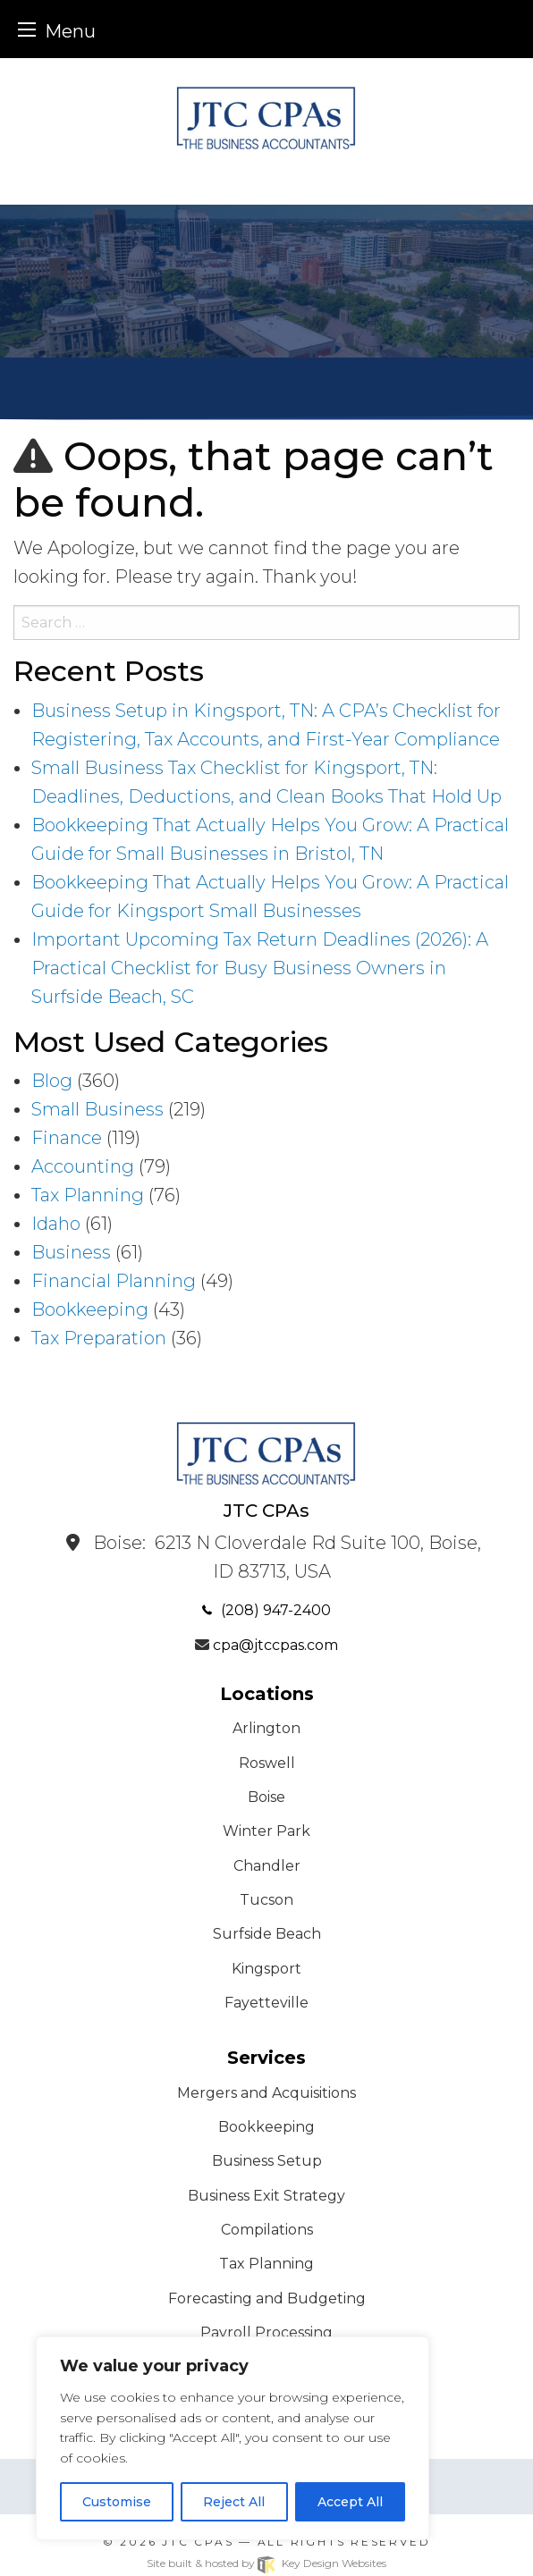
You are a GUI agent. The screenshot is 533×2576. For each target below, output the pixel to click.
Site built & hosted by (266, 2563)
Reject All (234, 2502)
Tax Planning (87, 1195)
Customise (116, 2502)
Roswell (267, 1763)
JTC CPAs (197, 2541)
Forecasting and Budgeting (267, 2298)
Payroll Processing (266, 2332)
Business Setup (267, 2160)
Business (71, 1252)
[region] (232, 2438)
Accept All (350, 2502)
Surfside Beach (267, 1933)
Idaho (55, 1223)
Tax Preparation (98, 1338)
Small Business (97, 1109)
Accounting (82, 1166)
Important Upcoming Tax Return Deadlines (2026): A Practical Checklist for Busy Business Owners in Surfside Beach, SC (259, 968)
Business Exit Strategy (266, 2195)
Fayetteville (266, 2002)
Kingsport (266, 1968)
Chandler (266, 1865)
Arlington (266, 1728)
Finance (66, 1138)
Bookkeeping (89, 1309)
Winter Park (266, 1831)
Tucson (266, 1899)
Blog (51, 1080)
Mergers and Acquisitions (266, 2092)
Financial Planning (113, 1281)
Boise (266, 1797)
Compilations (267, 2229)
